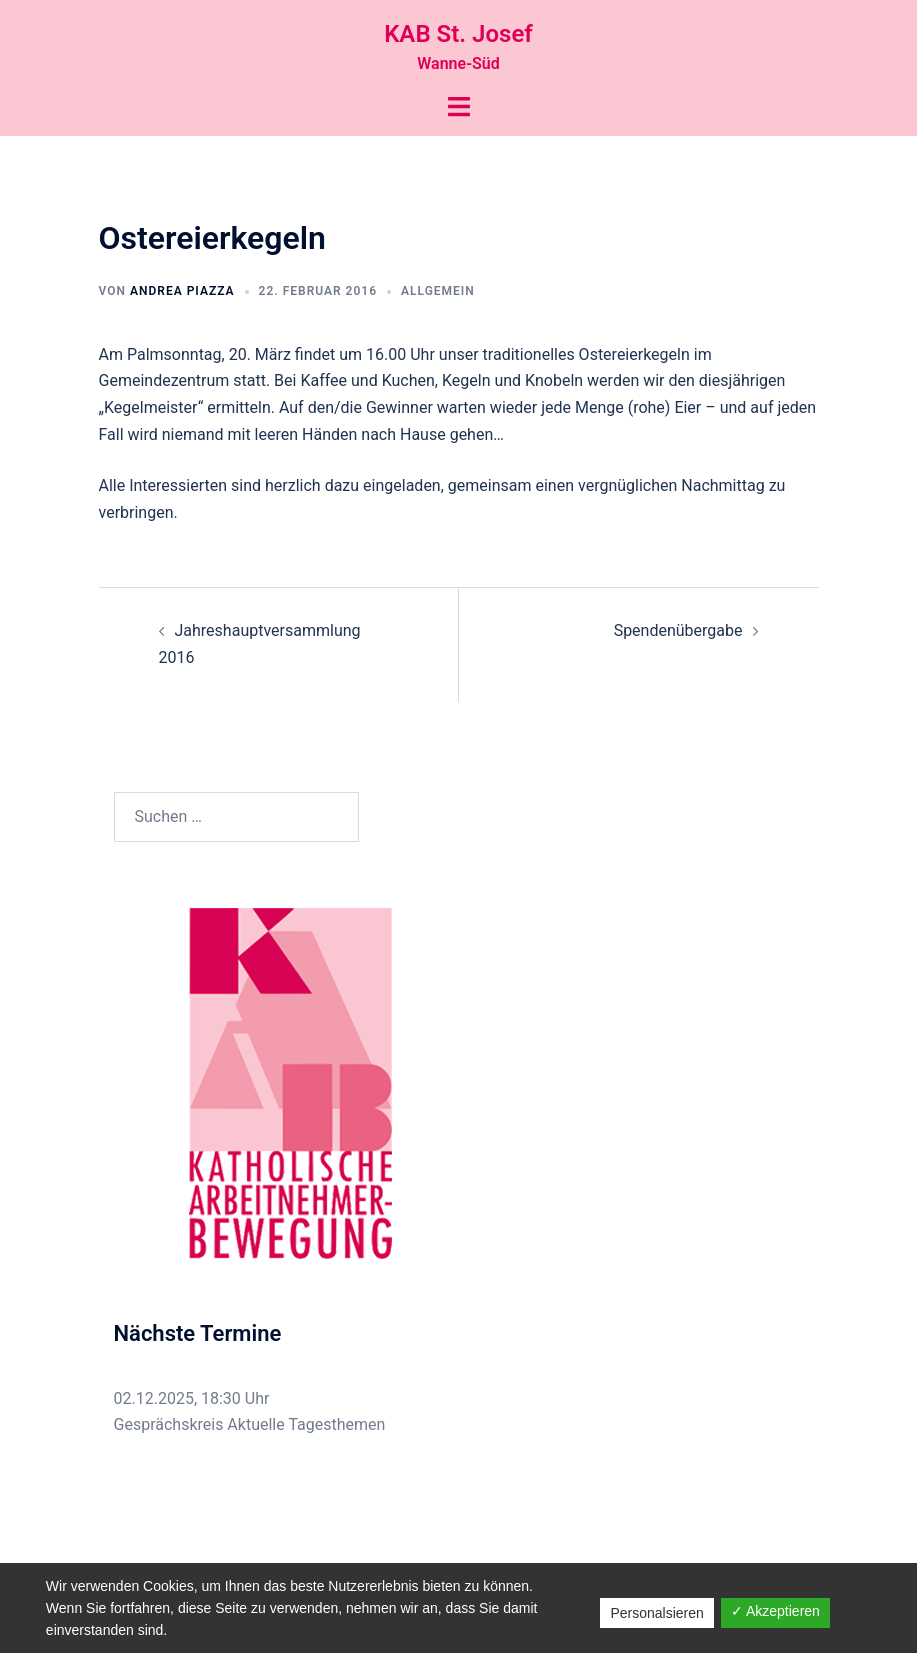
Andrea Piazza (182, 291)
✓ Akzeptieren (775, 1611)
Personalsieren (656, 1613)
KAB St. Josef (458, 34)
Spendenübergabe (678, 630)
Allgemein (438, 291)
